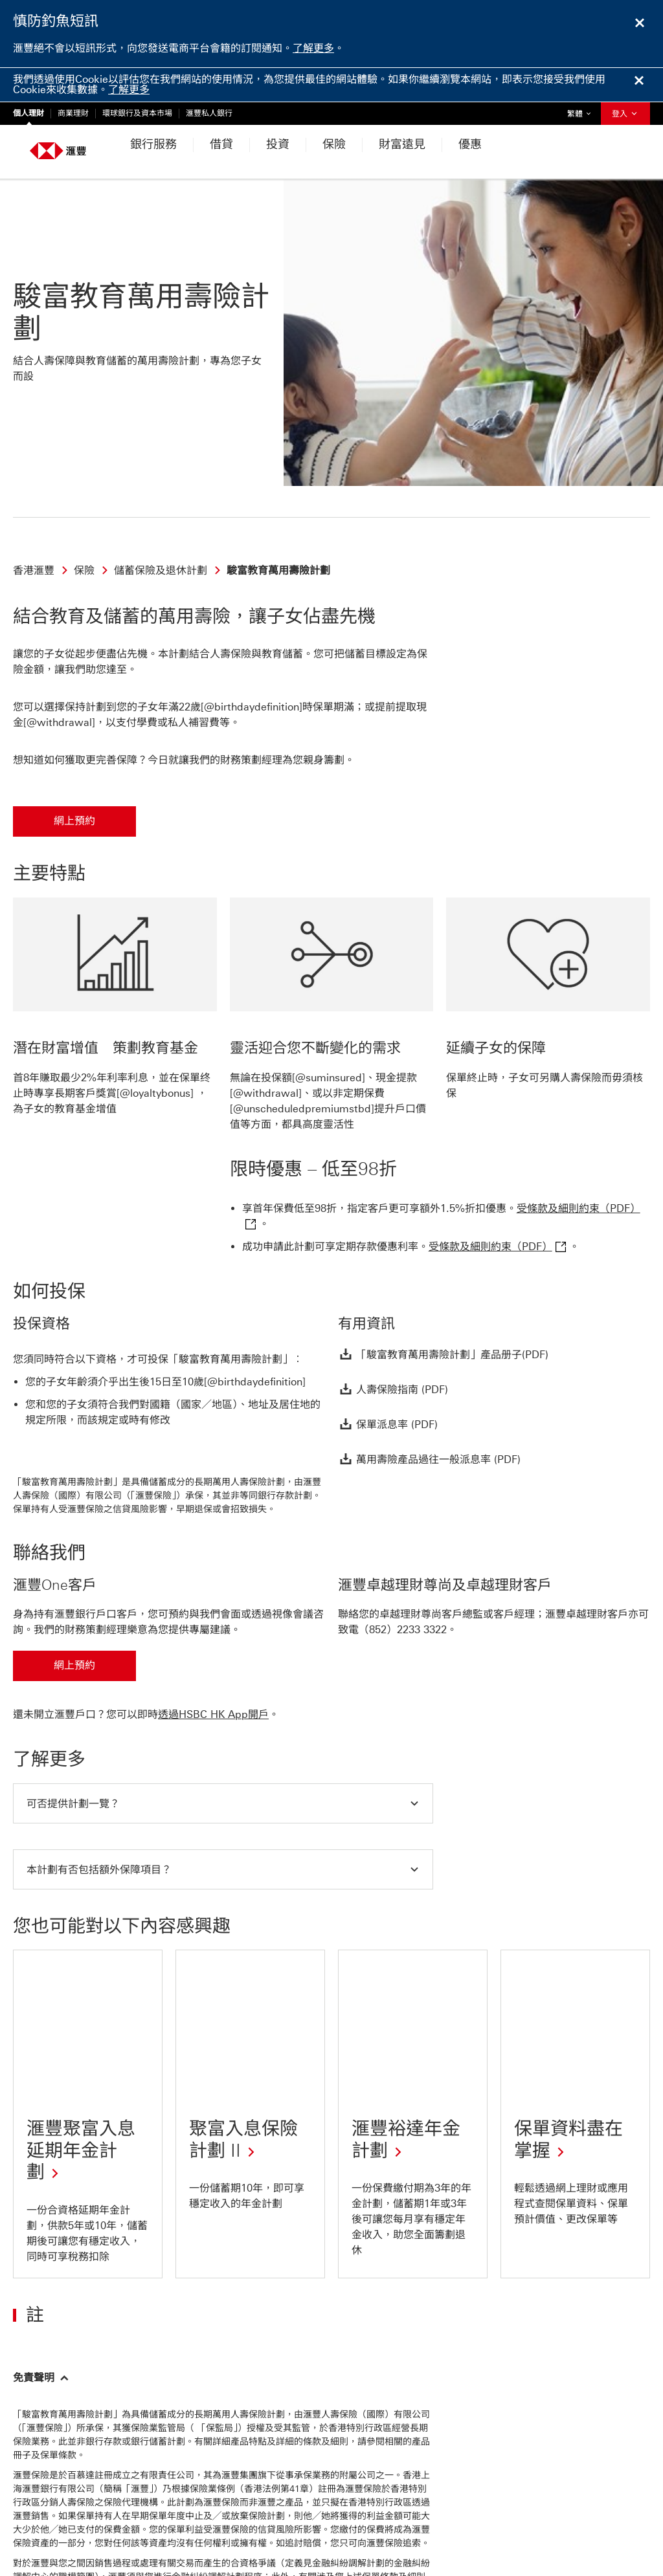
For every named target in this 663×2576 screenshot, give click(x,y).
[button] (223, 1699)
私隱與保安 (48, 2523)
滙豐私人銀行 (209, 113)
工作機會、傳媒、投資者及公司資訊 (575, 2473)
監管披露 (199, 2523)
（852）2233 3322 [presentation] (403, 1525)
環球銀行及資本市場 (137, 113)
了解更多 (313, 48)
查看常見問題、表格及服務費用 (413, 2473)
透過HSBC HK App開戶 (213, 1610)
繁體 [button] (582, 110)
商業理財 (73, 113)
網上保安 (157, 2523)
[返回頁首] (41, 2379)
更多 (233, 2523)
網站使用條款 (105, 2523)
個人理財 (28, 113)
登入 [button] (625, 114)
